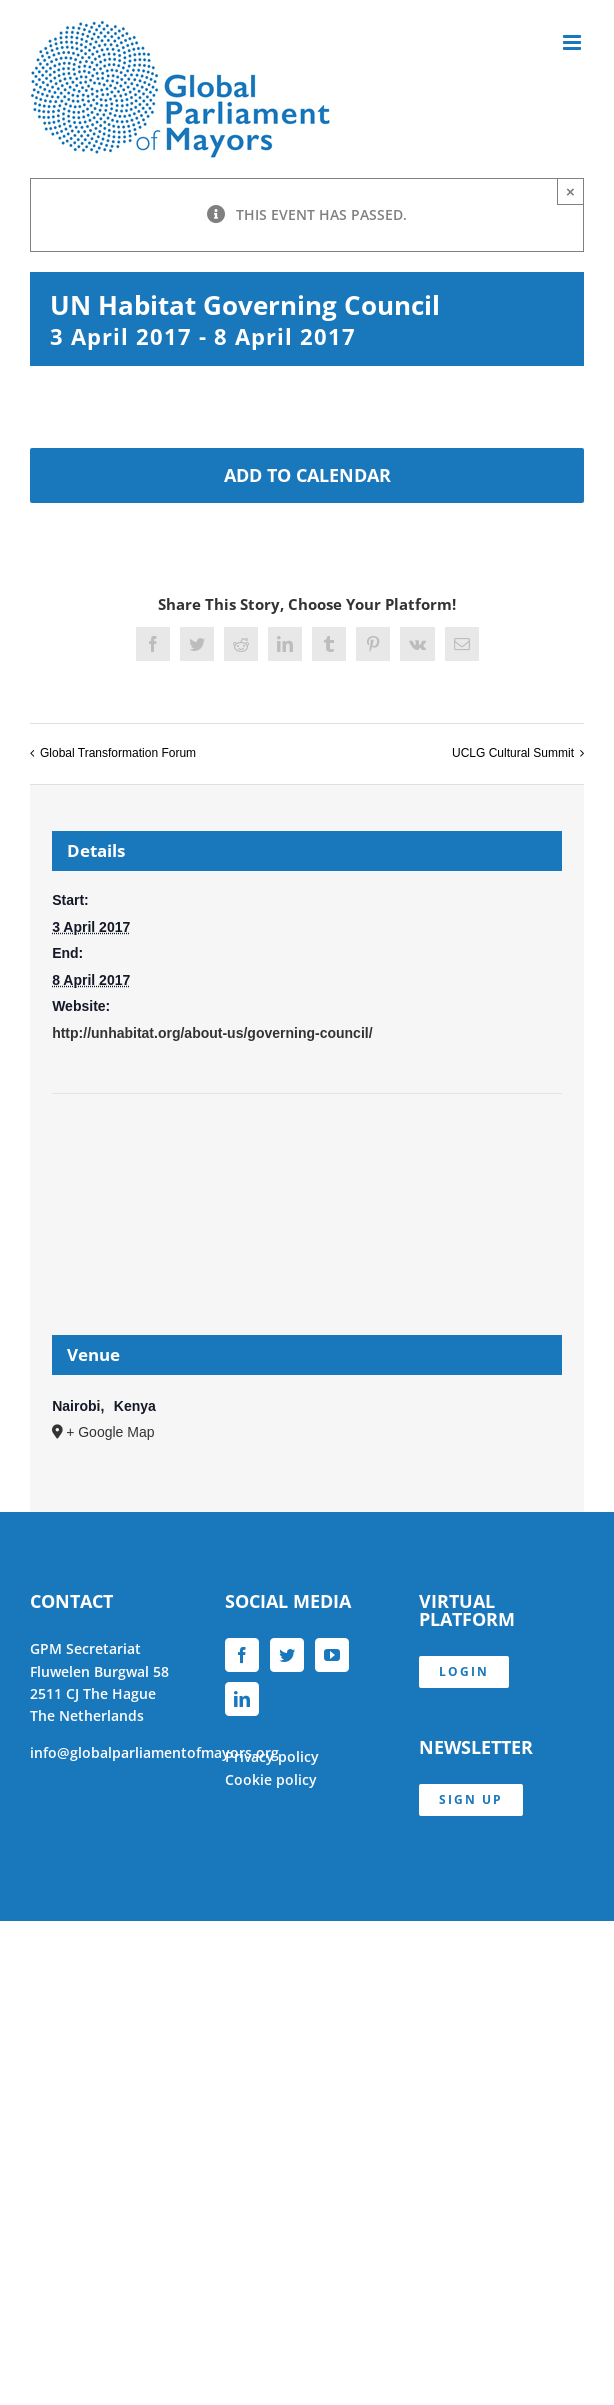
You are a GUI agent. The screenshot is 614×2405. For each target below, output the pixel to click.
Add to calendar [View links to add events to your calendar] (307, 475)
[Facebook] (242, 1655)
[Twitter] (287, 1655)
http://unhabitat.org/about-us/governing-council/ (212, 1033)
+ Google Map (110, 1432)
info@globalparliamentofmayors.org (154, 1752)
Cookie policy (271, 1779)
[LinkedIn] (242, 1699)
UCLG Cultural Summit (513, 753)
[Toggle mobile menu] (573, 42)
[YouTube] (332, 1655)
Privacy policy (272, 1756)
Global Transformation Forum (118, 753)
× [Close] (570, 191)
